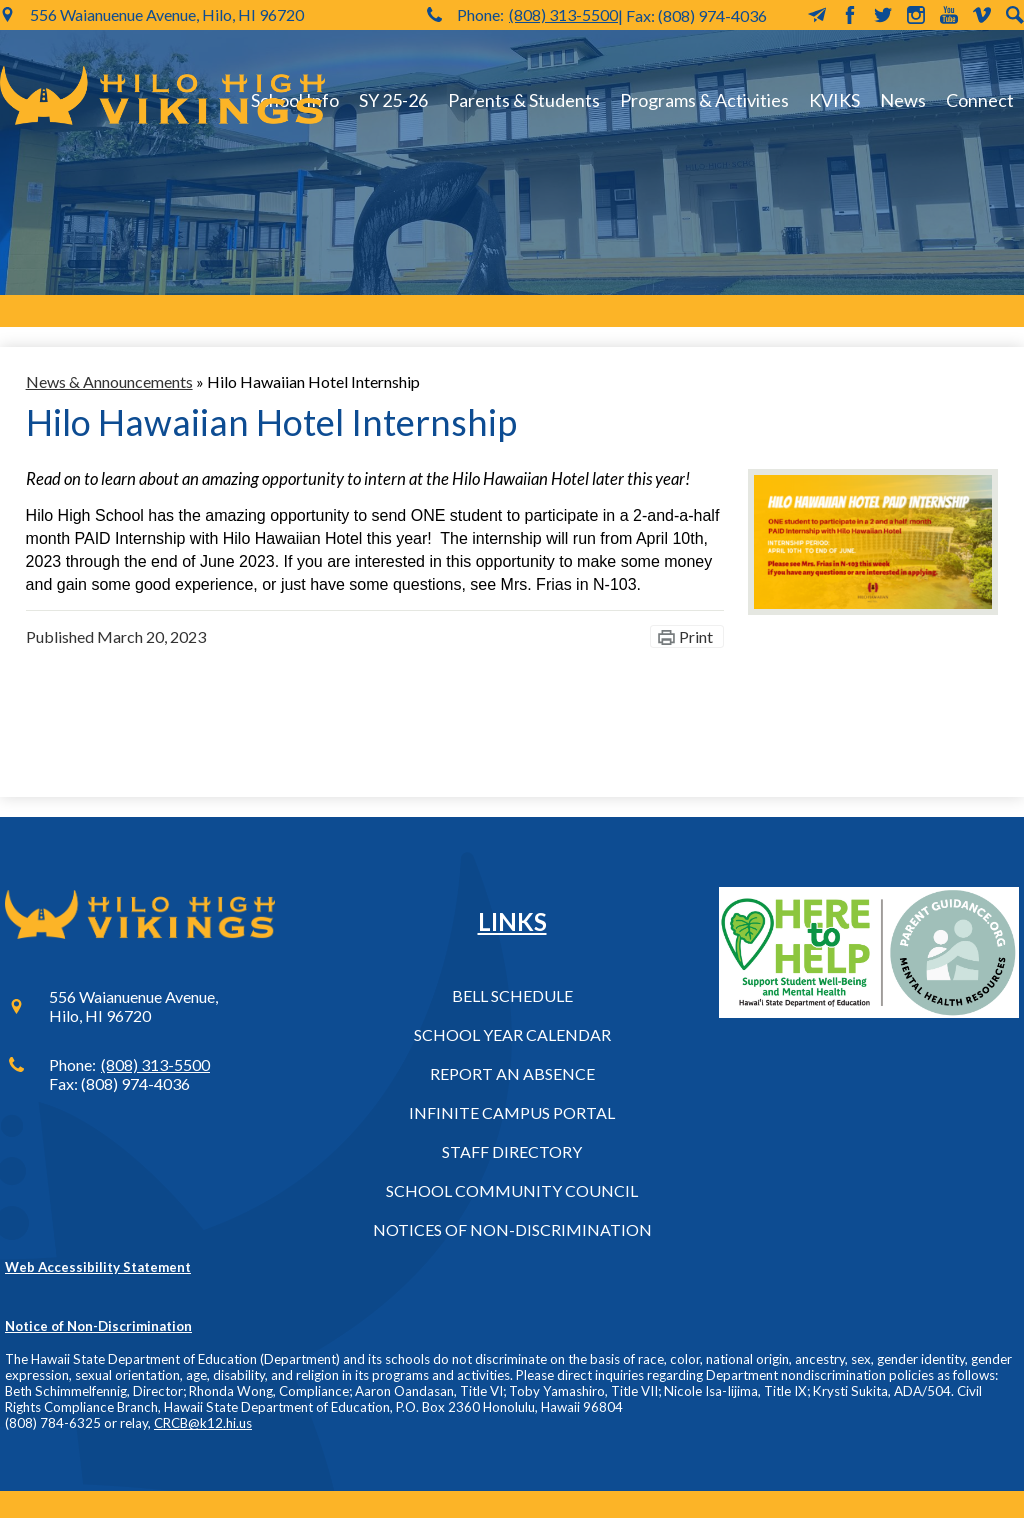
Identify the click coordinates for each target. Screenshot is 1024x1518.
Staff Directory (512, 1151)
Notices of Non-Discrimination (512, 1229)
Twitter (883, 15)
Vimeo (982, 15)
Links (512, 921)
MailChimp (817, 15)
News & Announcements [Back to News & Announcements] (109, 381)
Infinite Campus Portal (512, 1112)
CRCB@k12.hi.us (203, 1423)
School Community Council (512, 1190)
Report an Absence (512, 1073)
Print (696, 636)
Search (1015, 15)
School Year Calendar (512, 1034)
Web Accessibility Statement (98, 1267)
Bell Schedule (512, 995)
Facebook (850, 15)
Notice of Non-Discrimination (98, 1326)
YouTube (949, 15)
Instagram (916, 15)
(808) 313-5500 (563, 14)
